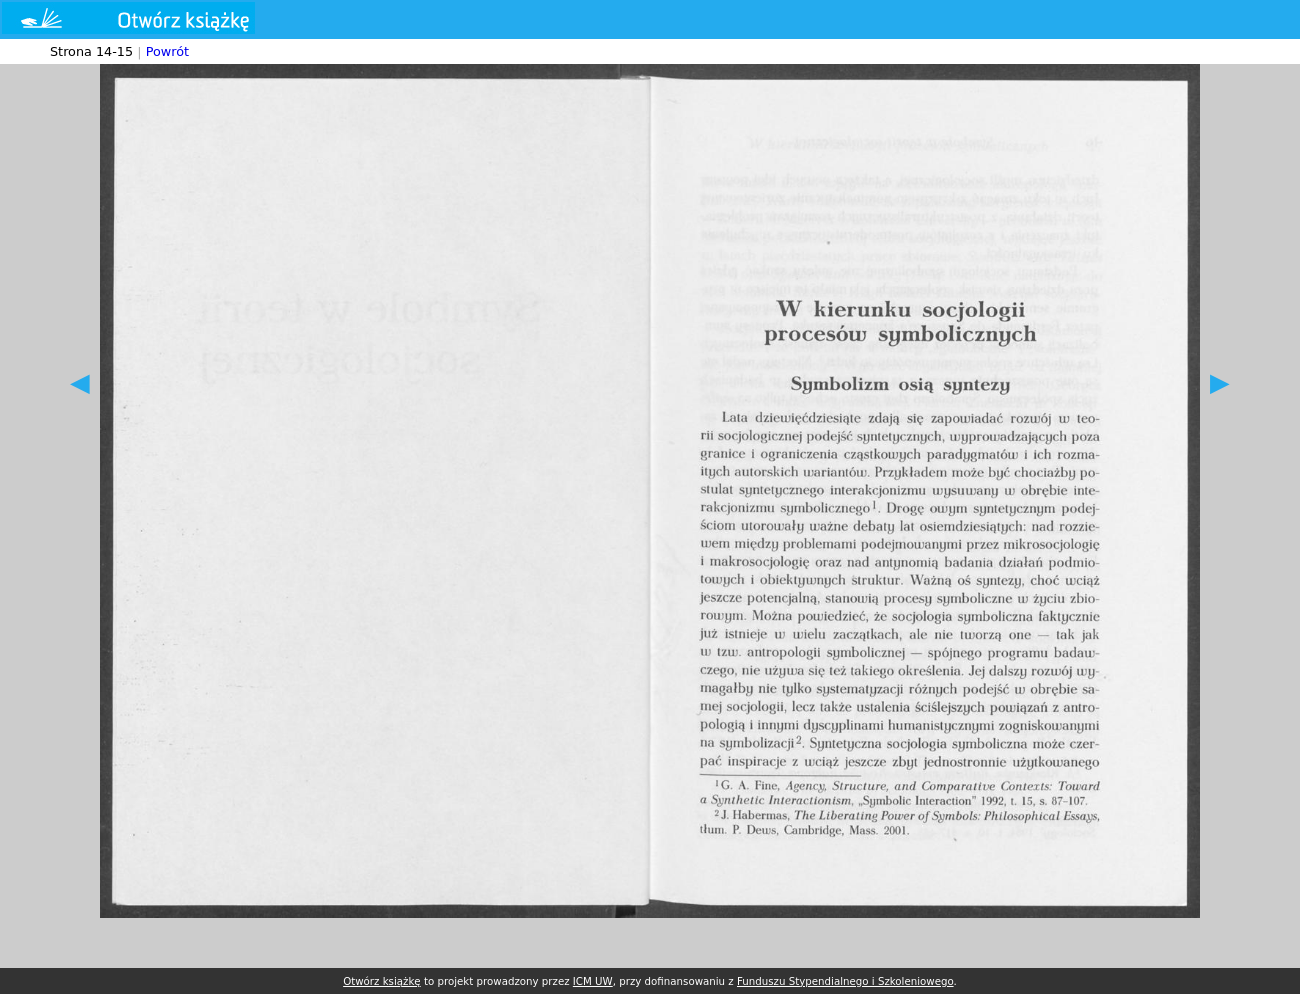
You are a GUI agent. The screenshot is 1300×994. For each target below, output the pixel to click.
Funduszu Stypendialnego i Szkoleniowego (845, 981)
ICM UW (593, 981)
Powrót (167, 51)
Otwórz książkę (382, 981)
